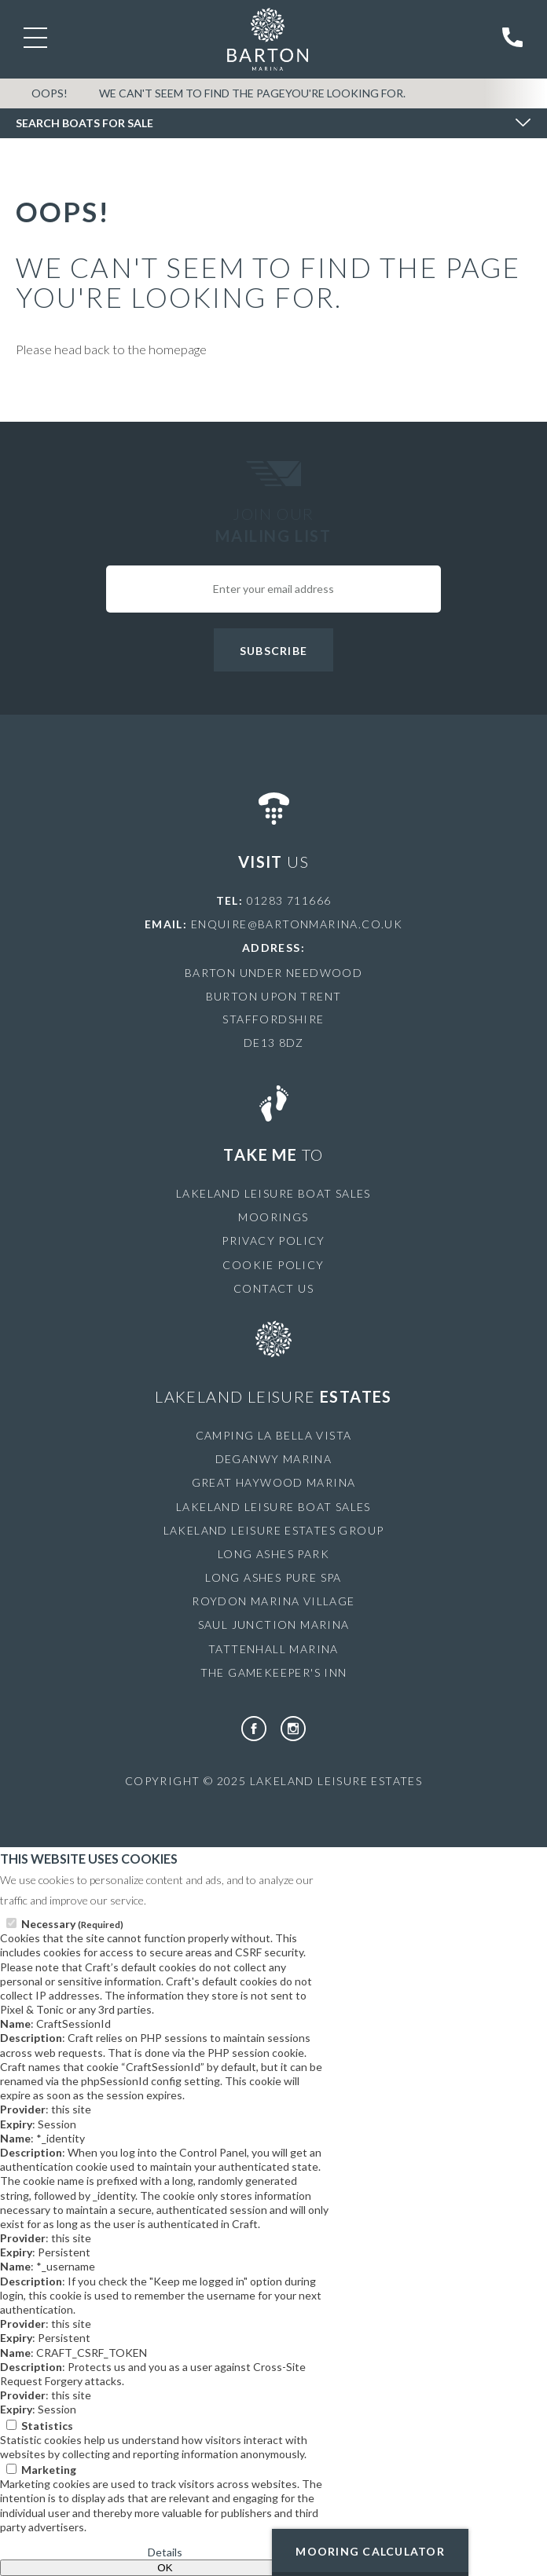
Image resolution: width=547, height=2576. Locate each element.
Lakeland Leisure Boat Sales (273, 1193)
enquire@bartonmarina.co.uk (296, 924)
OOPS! (49, 93)
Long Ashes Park (273, 1554)
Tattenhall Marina (273, 1649)
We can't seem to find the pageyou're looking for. (252, 93)
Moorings (273, 1217)
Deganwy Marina (273, 1458)
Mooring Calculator (370, 2551)
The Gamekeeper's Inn (273, 1672)
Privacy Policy (273, 1240)
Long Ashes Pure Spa (273, 1577)
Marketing (48, 2469)
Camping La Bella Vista (274, 1435)
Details (165, 2552)
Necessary (72, 1923)
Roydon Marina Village (273, 1601)
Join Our (273, 525)
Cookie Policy (273, 1265)
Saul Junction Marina (274, 1624)
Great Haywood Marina (274, 1482)
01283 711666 (289, 900)
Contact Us (273, 1288)
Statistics (47, 2425)
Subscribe (273, 650)
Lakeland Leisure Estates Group (273, 1530)
